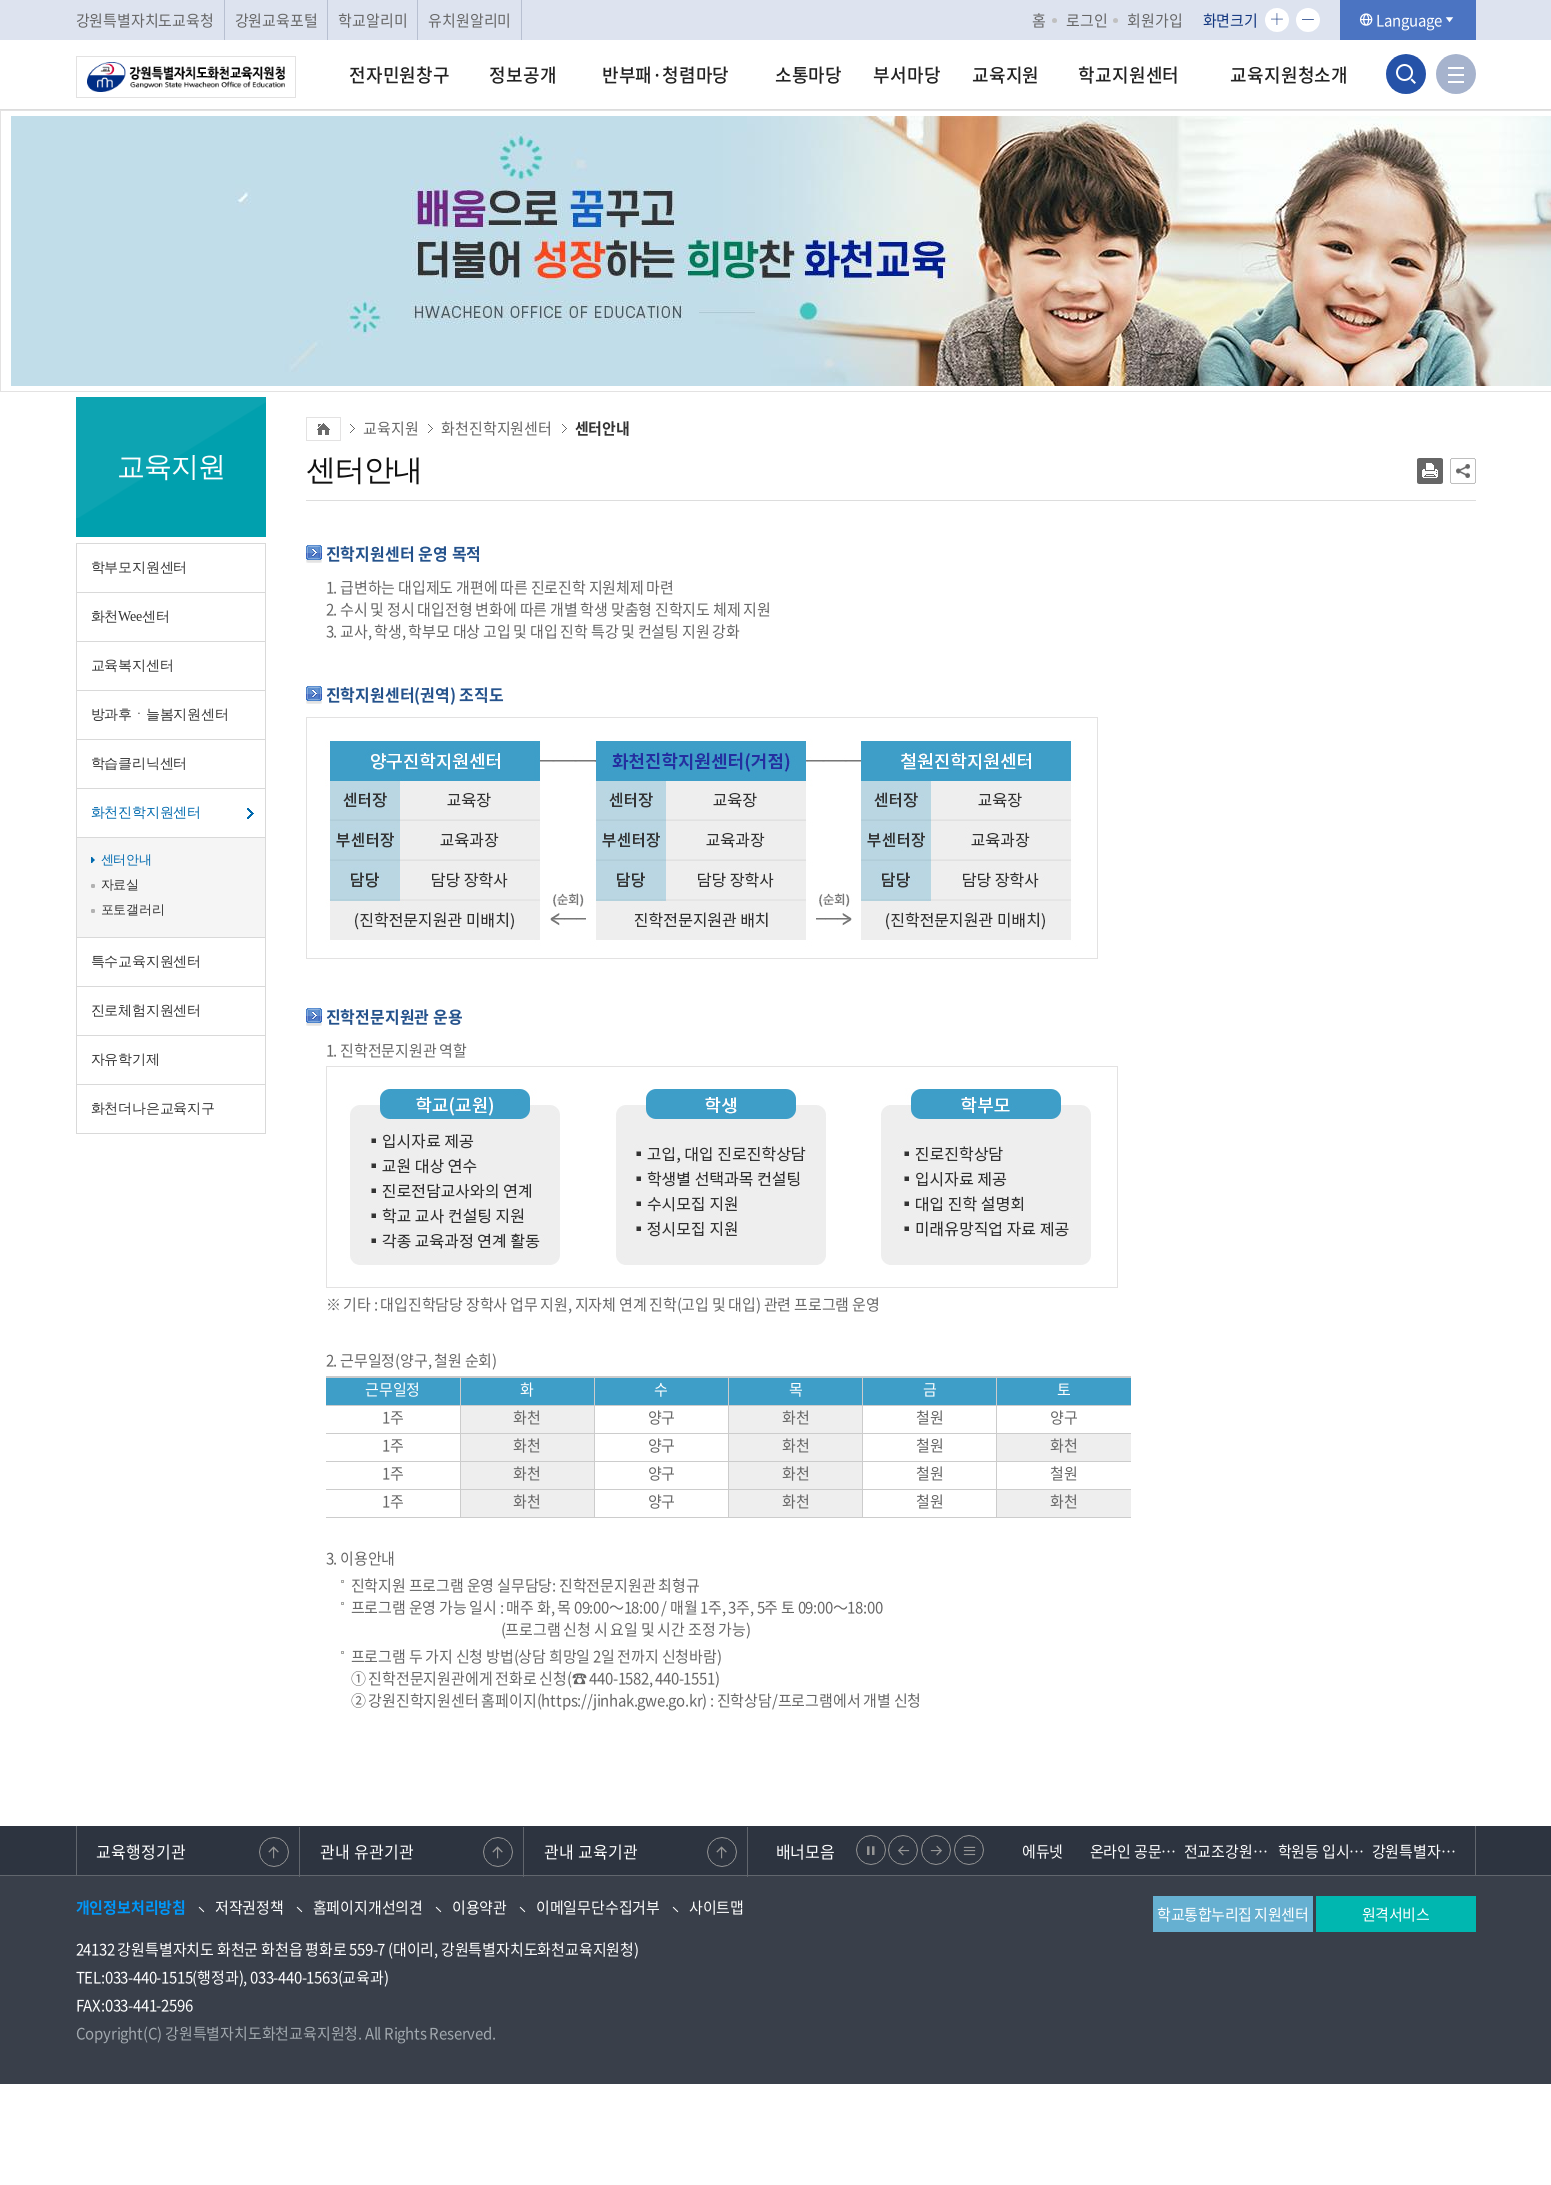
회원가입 (1154, 20)
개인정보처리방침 (131, 1907)
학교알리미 (372, 20)
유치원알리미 (469, 20)
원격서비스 (1396, 1914)
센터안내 (126, 859)
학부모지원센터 (139, 567)
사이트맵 (716, 1907)
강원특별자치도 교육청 (1419, 1851)
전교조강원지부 (1231, 1851)
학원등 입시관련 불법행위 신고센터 (1325, 1851)
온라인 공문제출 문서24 (1137, 1851)
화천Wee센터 (130, 616)
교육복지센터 (132, 665)
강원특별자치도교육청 (145, 20)
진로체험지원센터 (146, 1010)
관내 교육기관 (591, 1851)
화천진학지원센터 (146, 812)
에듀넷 (1042, 1851)
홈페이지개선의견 (368, 1907)
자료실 (120, 884)
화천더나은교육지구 (153, 1108)
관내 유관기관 (367, 1851)
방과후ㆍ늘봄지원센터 (160, 714)
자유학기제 (125, 1059)
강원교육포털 (276, 20)
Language (1408, 20)
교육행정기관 (142, 1851)
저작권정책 (249, 1907)
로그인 (1086, 20)
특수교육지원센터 (146, 961)
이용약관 (479, 1907)
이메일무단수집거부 (598, 1907)
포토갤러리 (133, 909)
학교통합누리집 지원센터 (1232, 1914)
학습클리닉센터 (139, 763)
